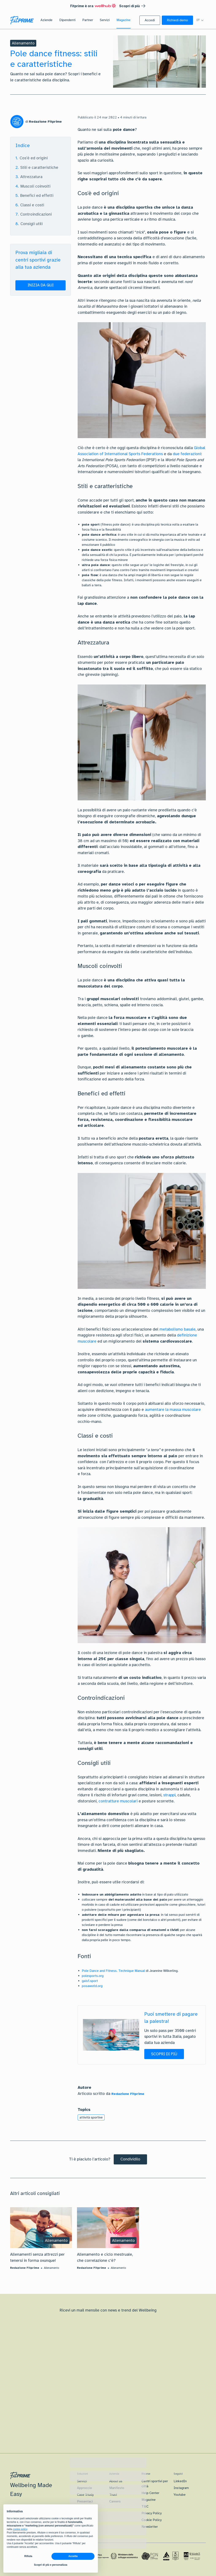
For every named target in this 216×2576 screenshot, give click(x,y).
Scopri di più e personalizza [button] (50, 2564)
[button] (149, 20)
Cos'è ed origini (34, 158)
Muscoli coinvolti (35, 186)
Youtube (180, 2495)
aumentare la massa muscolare (173, 1409)
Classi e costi (32, 205)
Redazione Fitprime (127, 2094)
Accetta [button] (72, 2556)
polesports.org (93, 1976)
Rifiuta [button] (28, 2556)
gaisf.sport (90, 1981)
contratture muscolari (118, 1801)
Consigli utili (31, 223)
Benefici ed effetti (36, 195)
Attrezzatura (31, 176)
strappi (169, 1795)
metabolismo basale (177, 1329)
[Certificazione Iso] (170, 2556)
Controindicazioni (36, 214)
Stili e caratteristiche (39, 167)
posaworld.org (92, 1986)
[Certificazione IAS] (192, 2556)
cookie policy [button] (20, 2529)
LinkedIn (180, 2481)
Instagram (181, 2488)
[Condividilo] (130, 2159)
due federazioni (187, 453)
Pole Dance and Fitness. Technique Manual (113, 1971)
